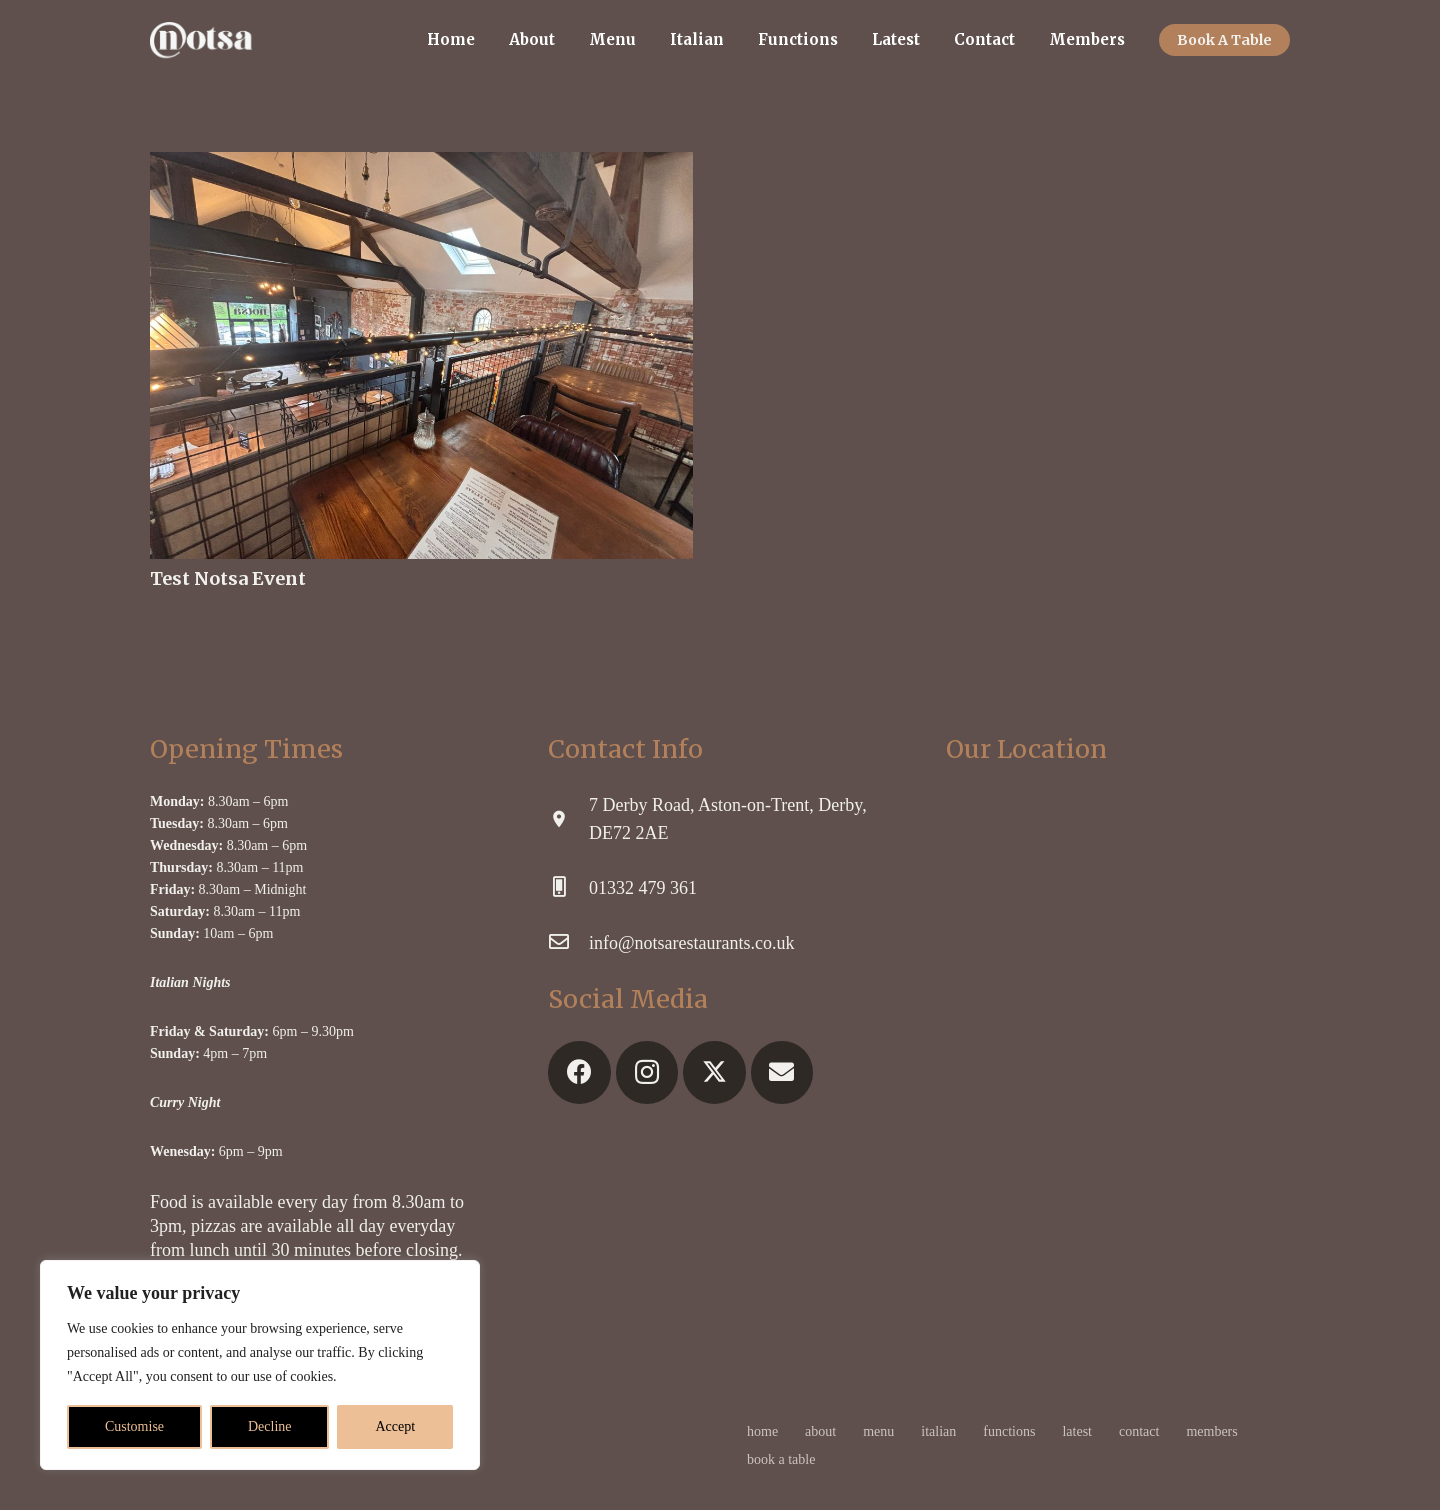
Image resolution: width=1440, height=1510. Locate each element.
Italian (938, 1431)
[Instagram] (647, 1072)
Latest (1077, 1431)
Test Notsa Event (228, 578)
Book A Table (781, 1459)
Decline (270, 1426)
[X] (714, 1072)
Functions (1009, 1431)
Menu (878, 1431)
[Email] (782, 1072)
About (820, 1431)
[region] (260, 1365)
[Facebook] (579, 1072)
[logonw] (201, 40)
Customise (134, 1426)
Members (1211, 1431)
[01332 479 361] (568, 888)
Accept (395, 1426)
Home (762, 1431)
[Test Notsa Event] (421, 166)
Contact (1139, 1431)
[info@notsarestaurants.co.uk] (568, 943)
